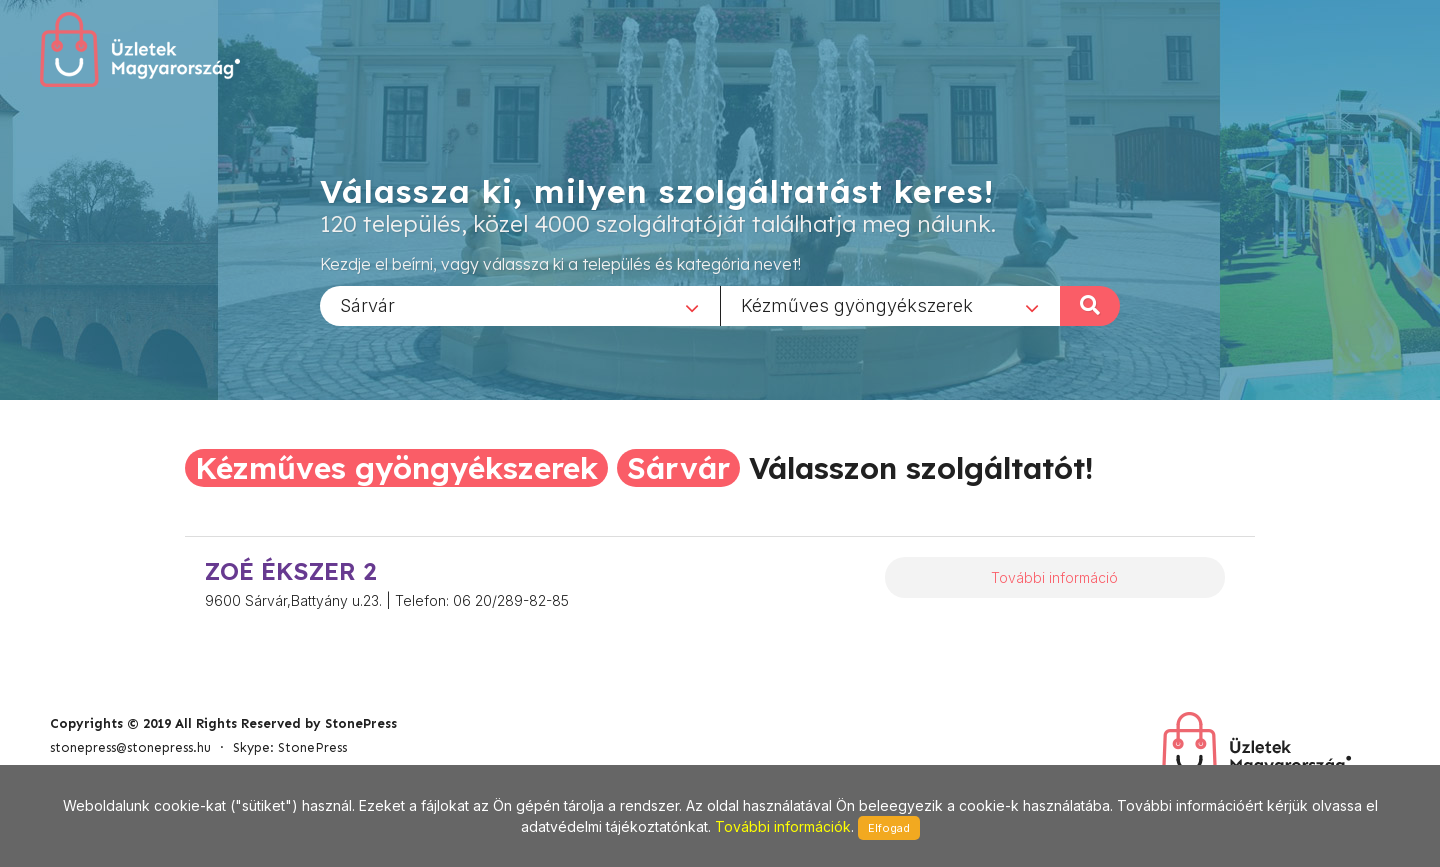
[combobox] (520, 305)
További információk (783, 826)
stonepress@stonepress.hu (130, 747)
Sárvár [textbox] (367, 304)
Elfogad (889, 828)
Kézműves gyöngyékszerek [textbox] (857, 304)
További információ (1054, 577)
